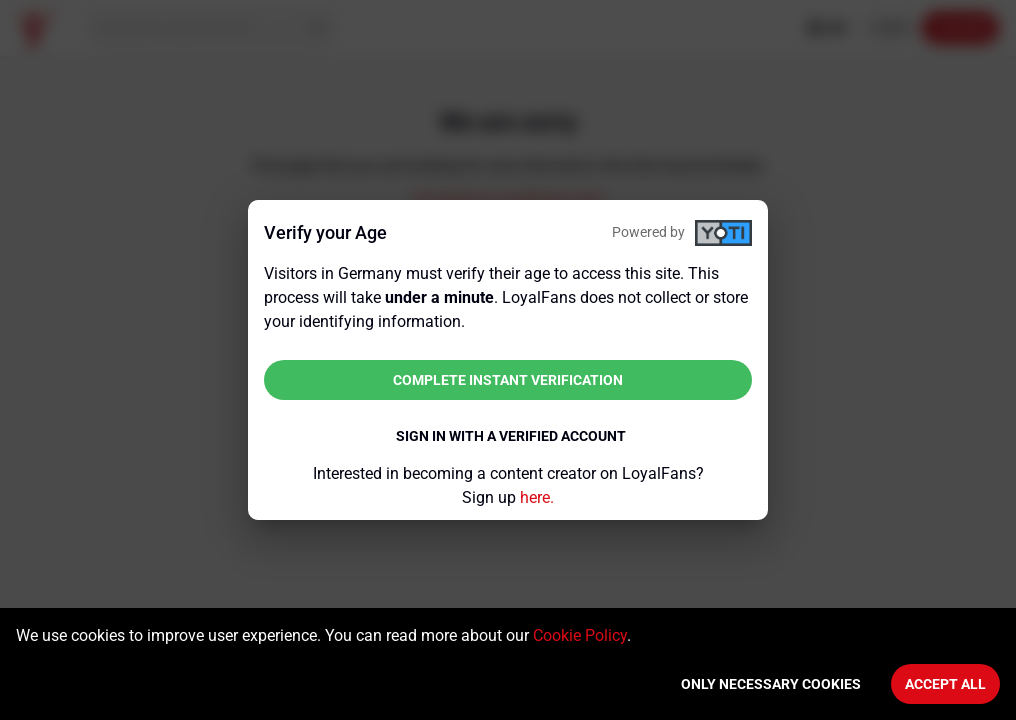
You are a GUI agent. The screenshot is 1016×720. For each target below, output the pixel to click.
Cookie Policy (580, 635)
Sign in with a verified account (511, 436)
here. (537, 497)
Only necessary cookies (771, 684)
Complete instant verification (508, 380)
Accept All (945, 684)
